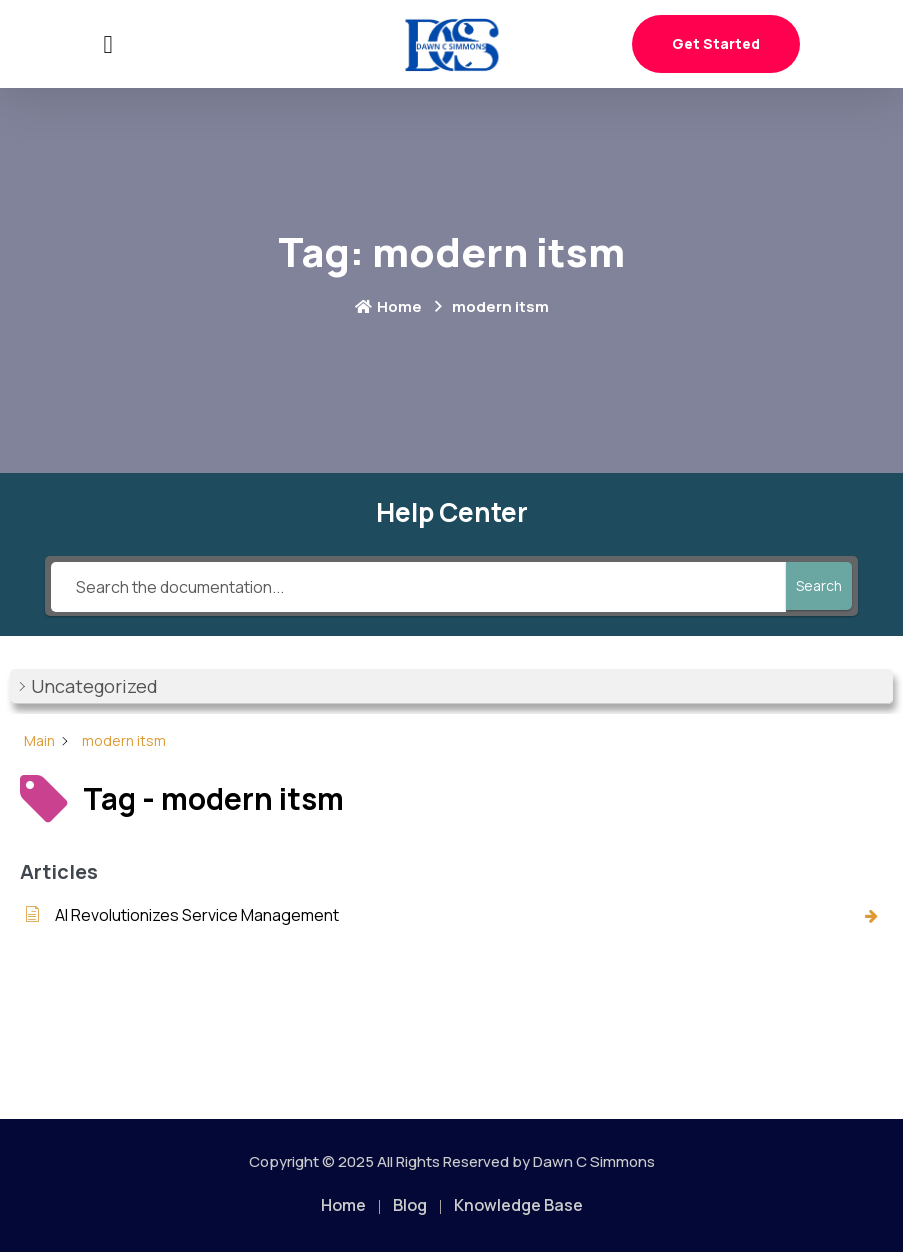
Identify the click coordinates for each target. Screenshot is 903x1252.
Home (388, 306)
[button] (451, 686)
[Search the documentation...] (418, 587)
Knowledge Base (518, 1205)
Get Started (716, 43)
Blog (410, 1205)
